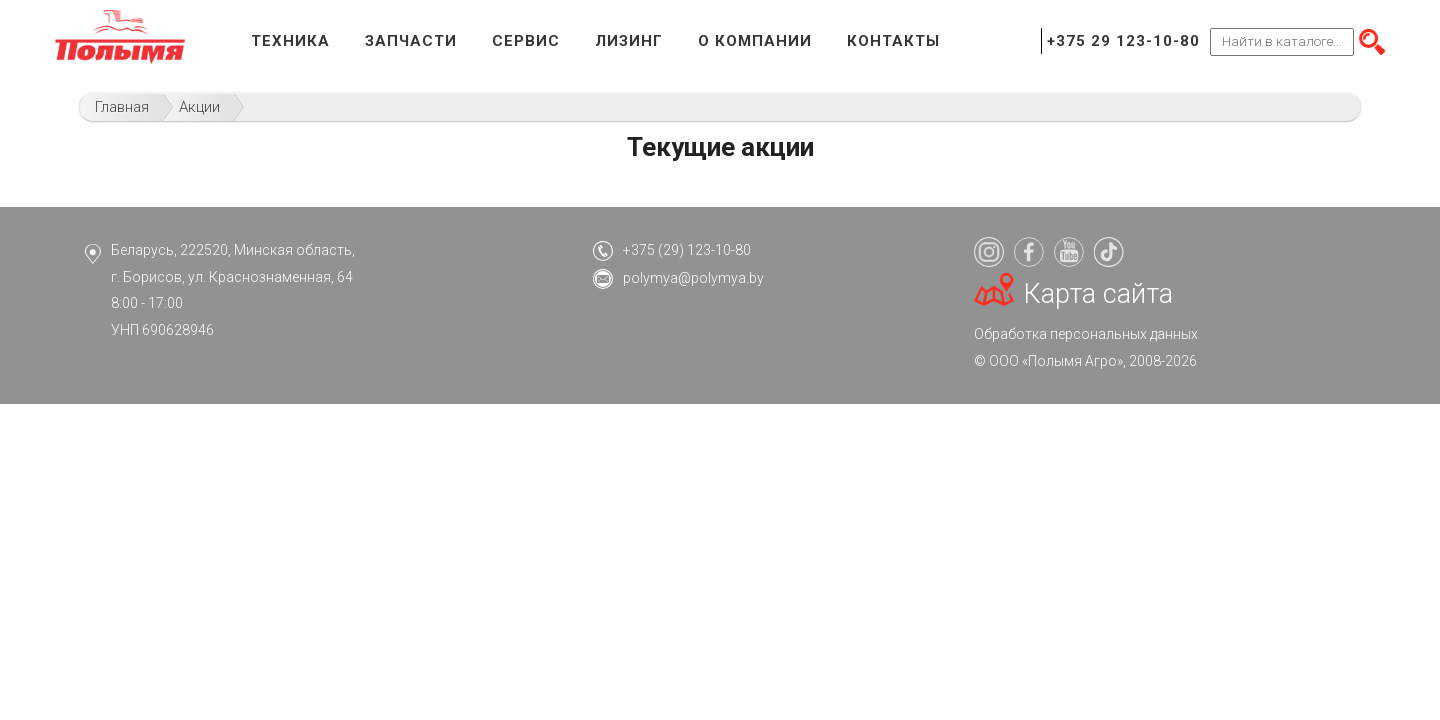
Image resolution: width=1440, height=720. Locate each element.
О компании (755, 41)
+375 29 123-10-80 (1123, 41)
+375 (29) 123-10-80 (687, 250)
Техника (290, 41)
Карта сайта (1098, 294)
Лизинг (629, 41)
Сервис (526, 41)
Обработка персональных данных (1086, 334)
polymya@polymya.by (693, 278)
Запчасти (411, 41)
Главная (122, 107)
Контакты (893, 41)
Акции (199, 107)
